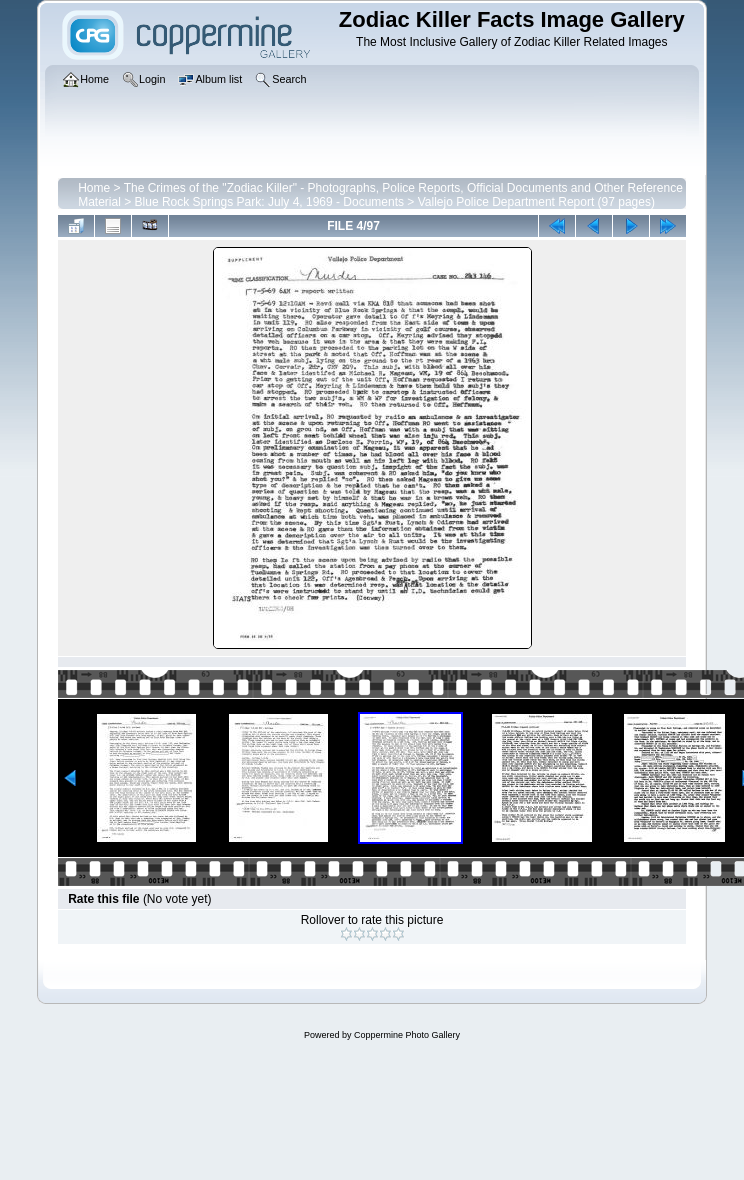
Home (94, 188)
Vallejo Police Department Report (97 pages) (536, 202)
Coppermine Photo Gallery (407, 1035)
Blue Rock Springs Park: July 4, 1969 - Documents (269, 202)
